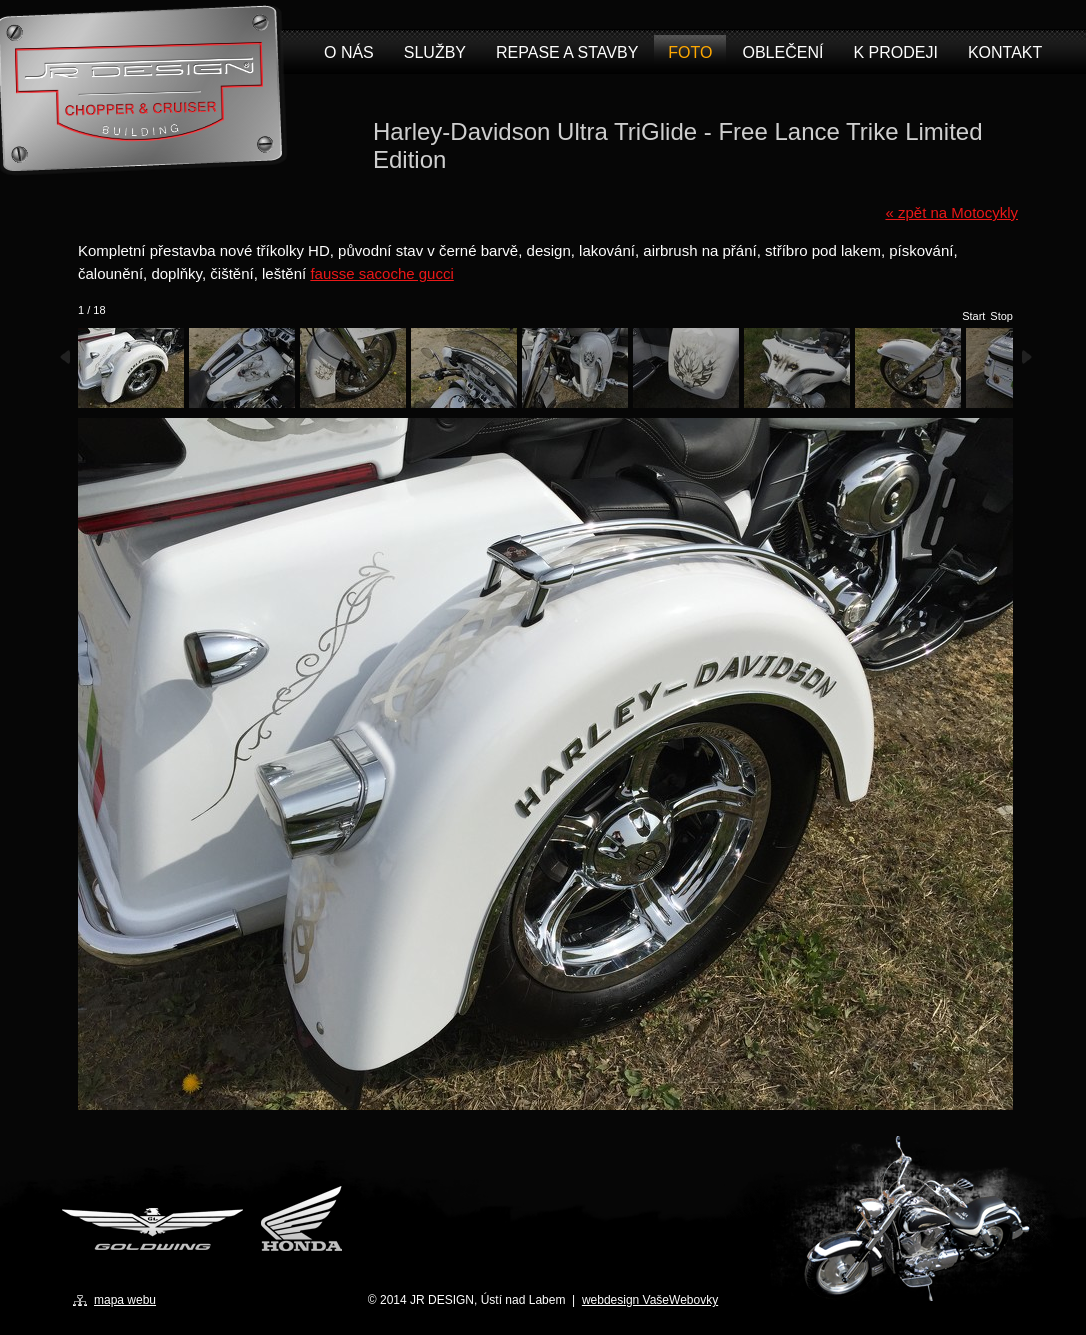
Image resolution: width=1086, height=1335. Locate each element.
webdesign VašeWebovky (650, 1300)
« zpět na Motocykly (951, 212)
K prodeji (895, 52)
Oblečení (782, 52)
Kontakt (1005, 52)
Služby (435, 52)
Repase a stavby (567, 52)
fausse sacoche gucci (381, 273)
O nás (349, 52)
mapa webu (125, 1300)
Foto (690, 52)
